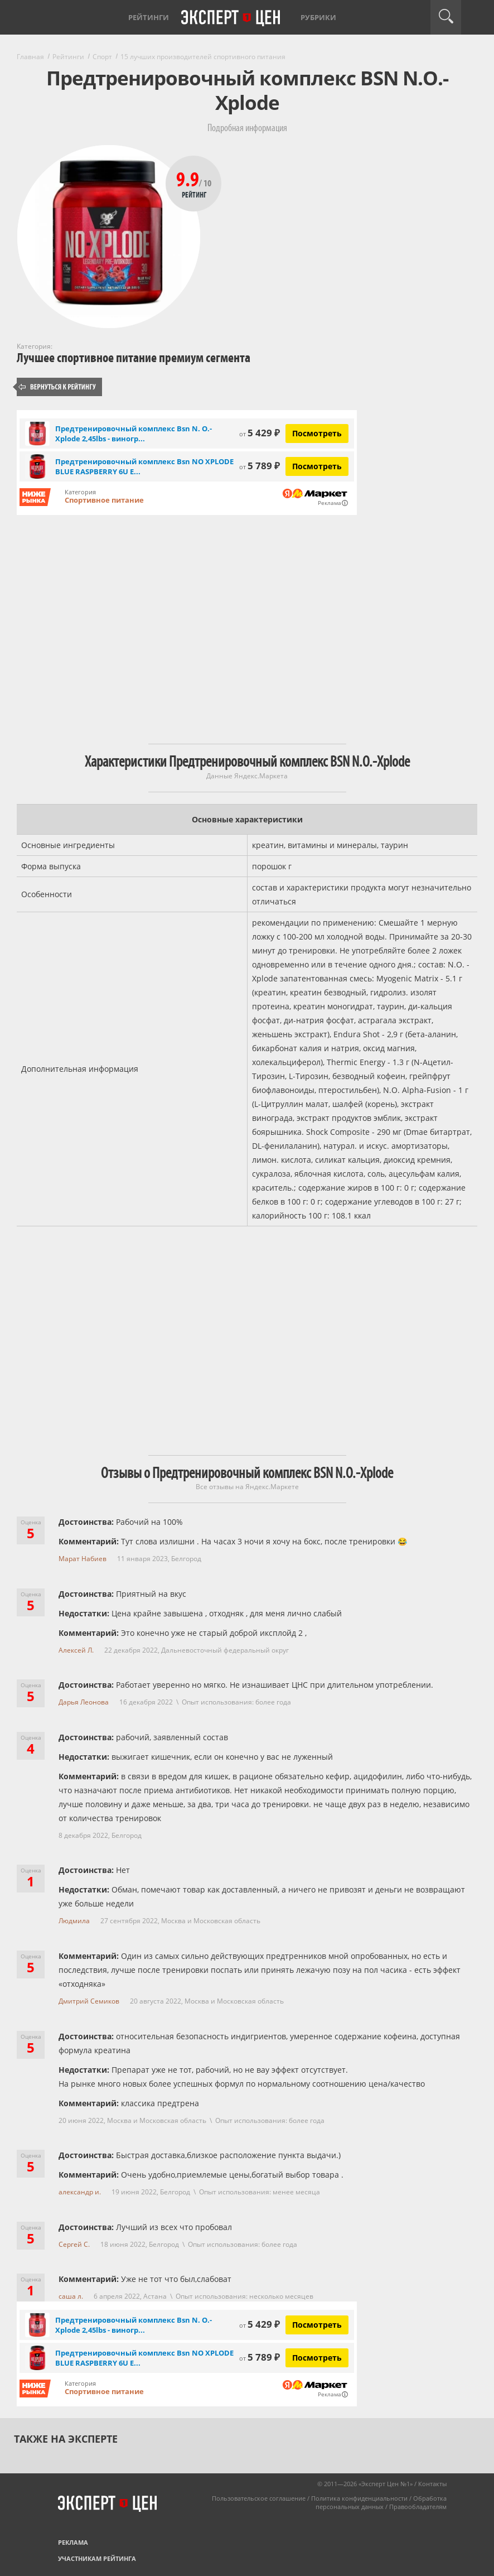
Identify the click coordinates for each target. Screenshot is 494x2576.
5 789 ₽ (259, 465)
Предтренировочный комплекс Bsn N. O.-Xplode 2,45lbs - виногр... (133, 433)
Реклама (73, 2542)
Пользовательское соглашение (259, 2498)
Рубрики (318, 17)
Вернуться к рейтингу (57, 387)
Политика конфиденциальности (359, 2498)
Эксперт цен (231, 18)
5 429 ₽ (259, 432)
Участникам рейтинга (97, 2558)
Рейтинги (148, 17)
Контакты (432, 2483)
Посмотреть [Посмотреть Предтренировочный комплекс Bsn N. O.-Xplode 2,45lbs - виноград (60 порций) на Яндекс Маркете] (317, 433)
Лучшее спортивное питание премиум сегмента (133, 357)
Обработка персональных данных (381, 2502)
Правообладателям (418, 2506)
